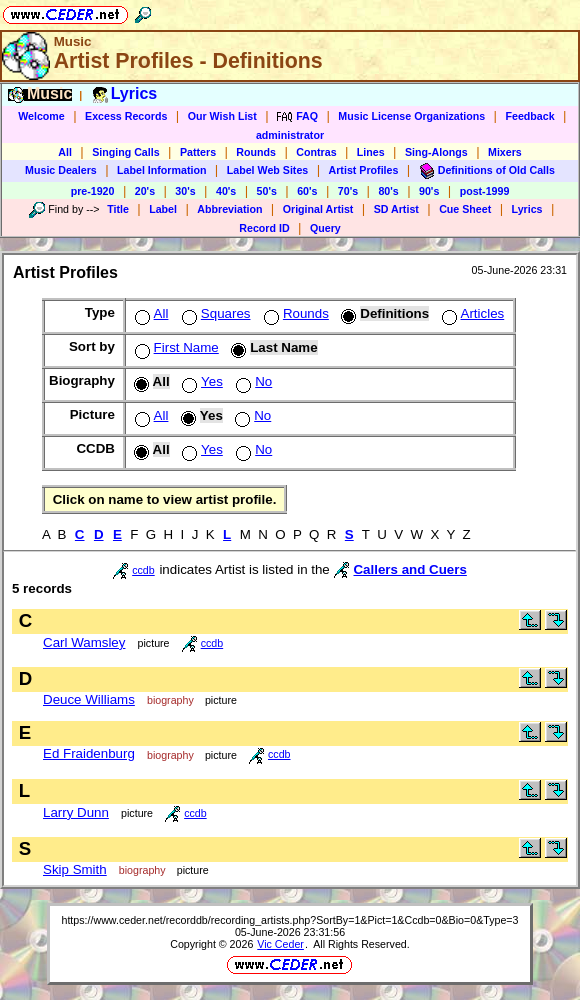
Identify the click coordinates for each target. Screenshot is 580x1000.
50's (267, 191)
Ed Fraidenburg (89, 753)
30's (185, 191)
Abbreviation (229, 209)
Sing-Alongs (436, 152)
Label (163, 209)
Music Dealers (61, 170)
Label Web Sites (268, 170)
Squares (214, 313)
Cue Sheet (465, 209)
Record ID (264, 228)
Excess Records (126, 116)
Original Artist (318, 209)
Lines (371, 152)
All (65, 152)
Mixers (505, 152)
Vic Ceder (280, 944)
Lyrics (527, 209)
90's (429, 191)
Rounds (256, 152)
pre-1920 (93, 191)
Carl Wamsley (84, 642)
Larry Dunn (76, 812)
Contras (316, 152)
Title (118, 209)
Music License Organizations (411, 116)
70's (348, 191)
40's (226, 191)
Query (325, 228)
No (252, 381)
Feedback (529, 116)
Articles (471, 313)
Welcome (41, 116)
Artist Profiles (364, 170)
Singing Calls (126, 152)
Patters (198, 152)
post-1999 (485, 191)
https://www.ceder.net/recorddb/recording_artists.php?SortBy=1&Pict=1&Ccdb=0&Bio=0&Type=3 (289, 920)
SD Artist (396, 209)
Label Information (161, 170)
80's (388, 191)
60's (307, 191)
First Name (175, 347)
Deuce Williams (89, 699)
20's (145, 191)
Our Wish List (222, 116)
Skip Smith (75, 869)
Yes (200, 381)
